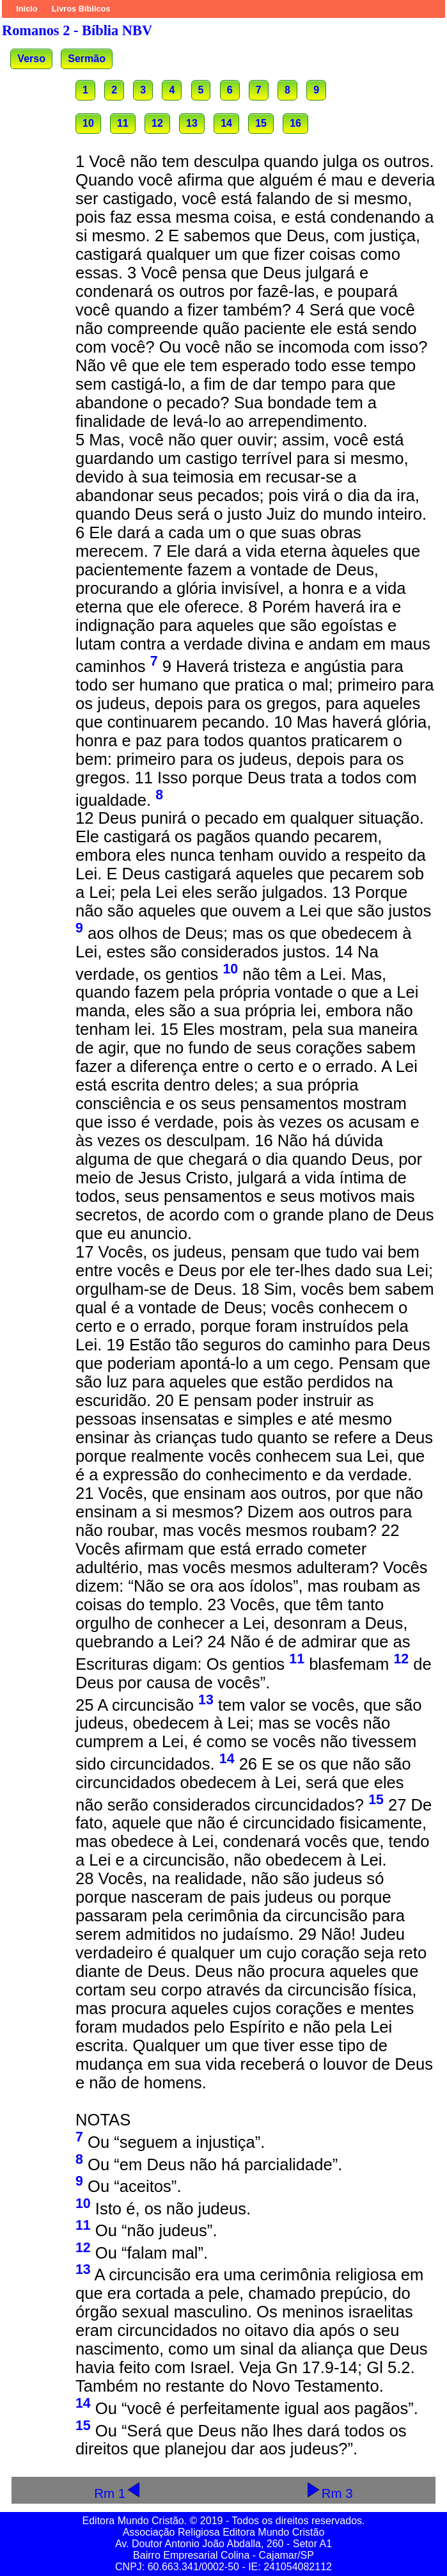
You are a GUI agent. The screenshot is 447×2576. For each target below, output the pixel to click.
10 (88, 123)
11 (123, 123)
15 (261, 123)
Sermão (87, 58)
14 (226, 123)
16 (295, 123)
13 (192, 123)
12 (157, 123)
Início (26, 8)
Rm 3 (329, 2493)
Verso (31, 58)
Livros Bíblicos (81, 8)
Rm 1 (117, 2493)
